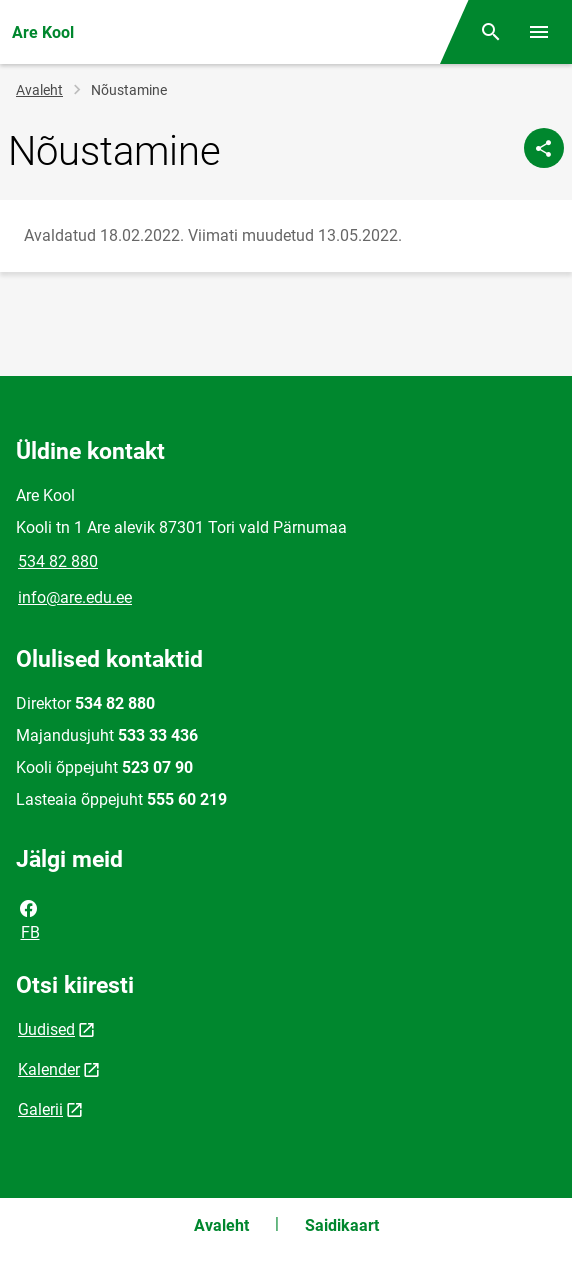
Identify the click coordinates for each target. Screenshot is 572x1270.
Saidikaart (342, 1225)
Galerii (40, 1109)
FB (29, 919)
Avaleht (39, 90)
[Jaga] (544, 148)
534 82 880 (58, 561)
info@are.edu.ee (75, 597)
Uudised (46, 1029)
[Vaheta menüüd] (539, 32)
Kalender (49, 1069)
